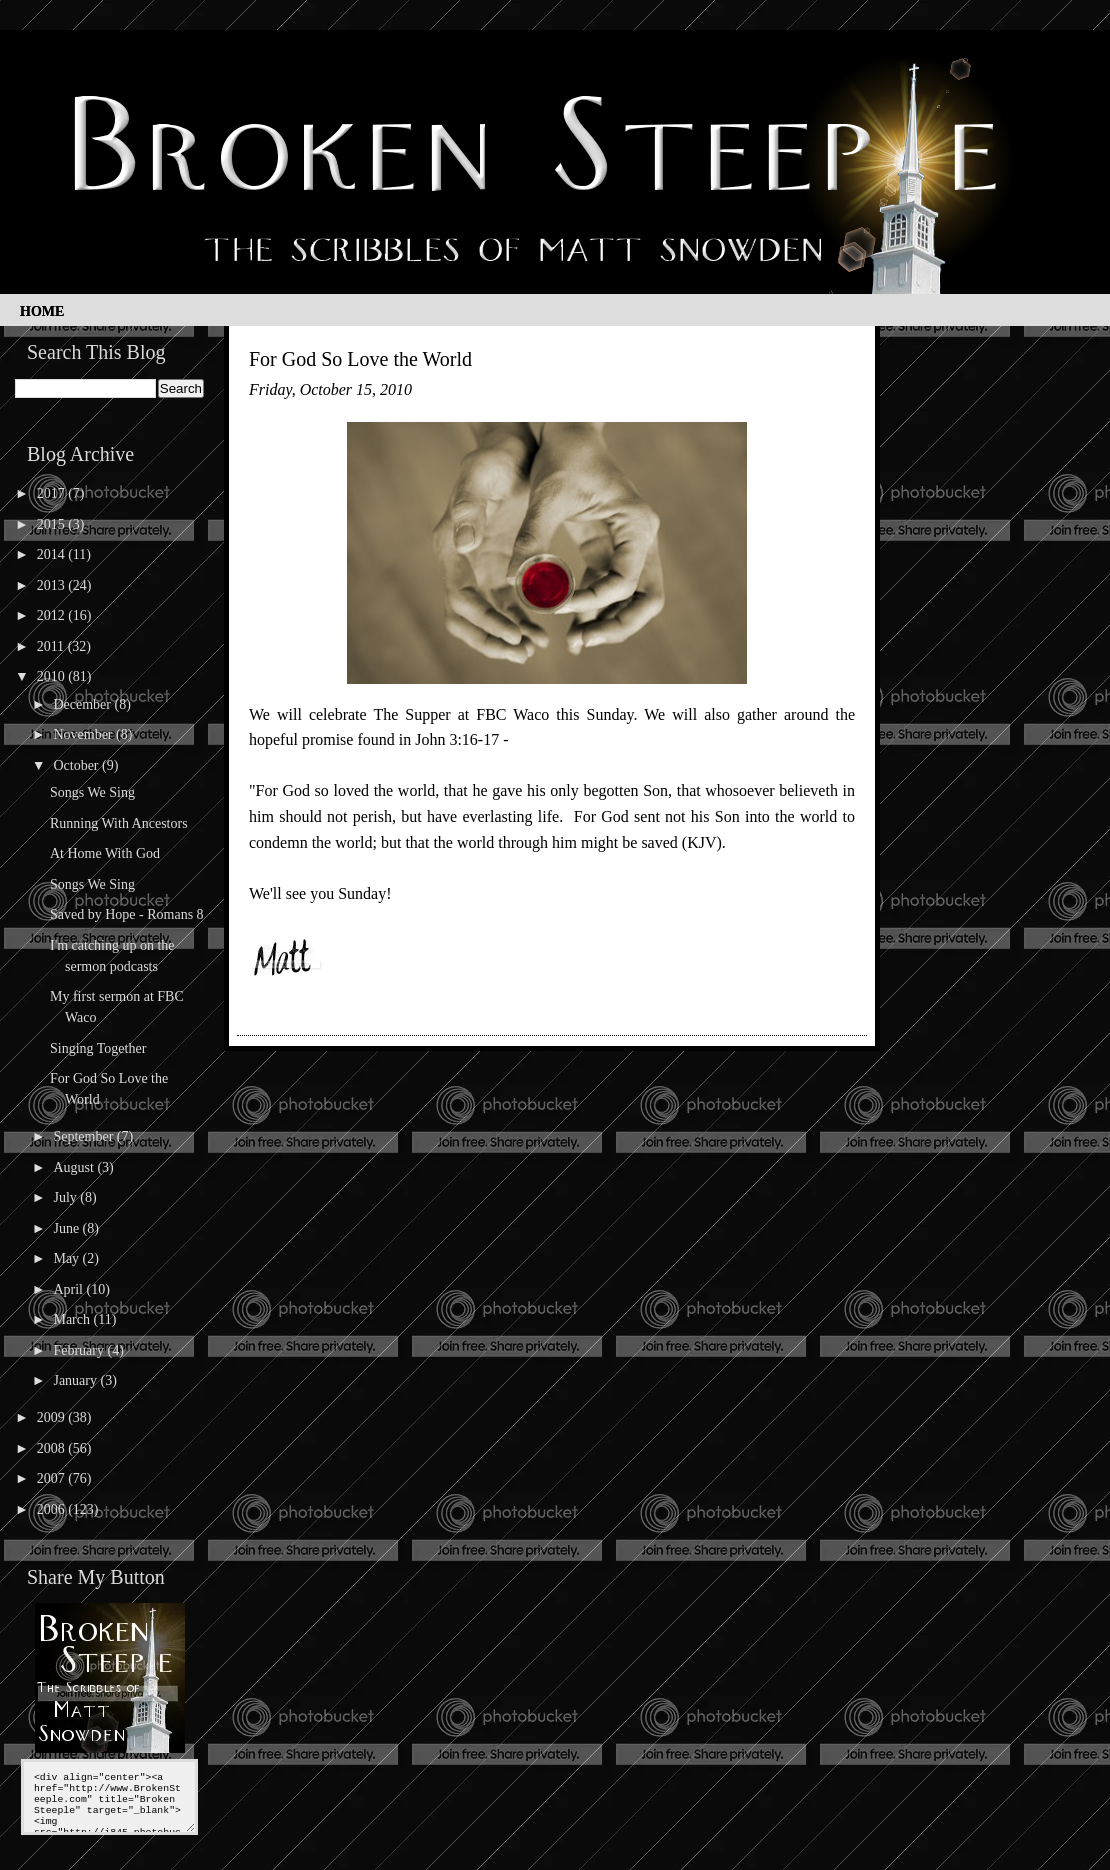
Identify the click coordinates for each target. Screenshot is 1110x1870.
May (67, 1258)
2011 (52, 646)
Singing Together (98, 1048)
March (73, 1319)
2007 (53, 1478)
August (75, 1167)
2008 (53, 1448)
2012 (53, 615)
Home (42, 311)
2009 (53, 1417)
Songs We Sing (92, 792)
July (66, 1197)
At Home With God (105, 853)
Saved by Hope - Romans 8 (127, 914)
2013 (53, 585)
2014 (53, 554)
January (76, 1380)
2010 (53, 676)
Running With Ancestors (119, 823)
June (67, 1228)
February (80, 1350)
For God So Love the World (360, 359)
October (77, 765)
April (69, 1289)
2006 (53, 1509)
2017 (53, 493)
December (83, 704)
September (84, 1136)
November (84, 734)
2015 (53, 524)
